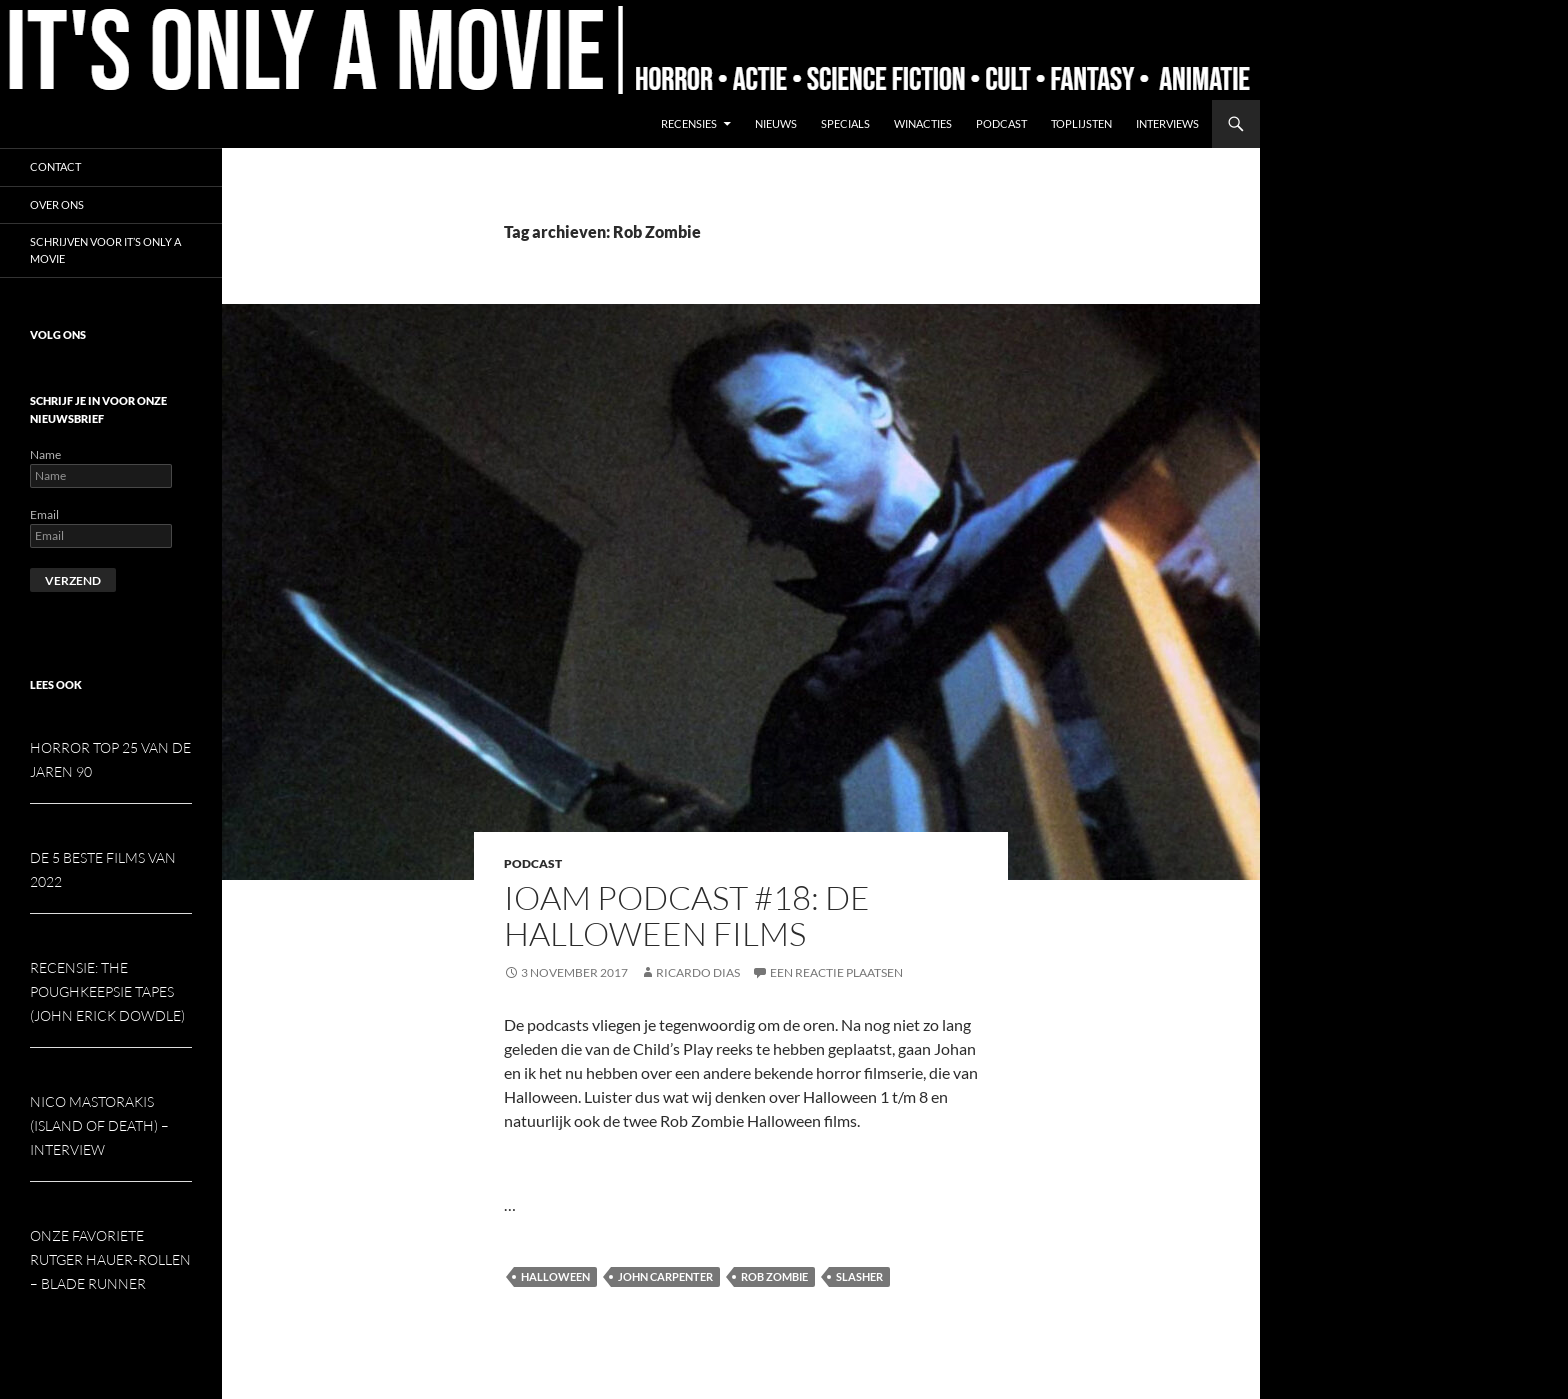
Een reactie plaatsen (836, 972)
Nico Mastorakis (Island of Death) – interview (99, 1125)
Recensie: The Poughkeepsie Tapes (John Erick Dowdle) (107, 991)
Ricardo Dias (698, 972)
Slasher (859, 1276)
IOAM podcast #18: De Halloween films (687, 915)
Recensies (689, 123)
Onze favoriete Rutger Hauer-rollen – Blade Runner (110, 1259)
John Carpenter (665, 1276)
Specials (845, 123)
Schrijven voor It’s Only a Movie (105, 250)
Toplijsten (1081, 123)
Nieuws (776, 123)
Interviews (1167, 123)
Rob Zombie (774, 1276)
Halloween (555, 1276)
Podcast (1001, 123)
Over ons (57, 204)
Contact (55, 166)
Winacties (923, 123)
